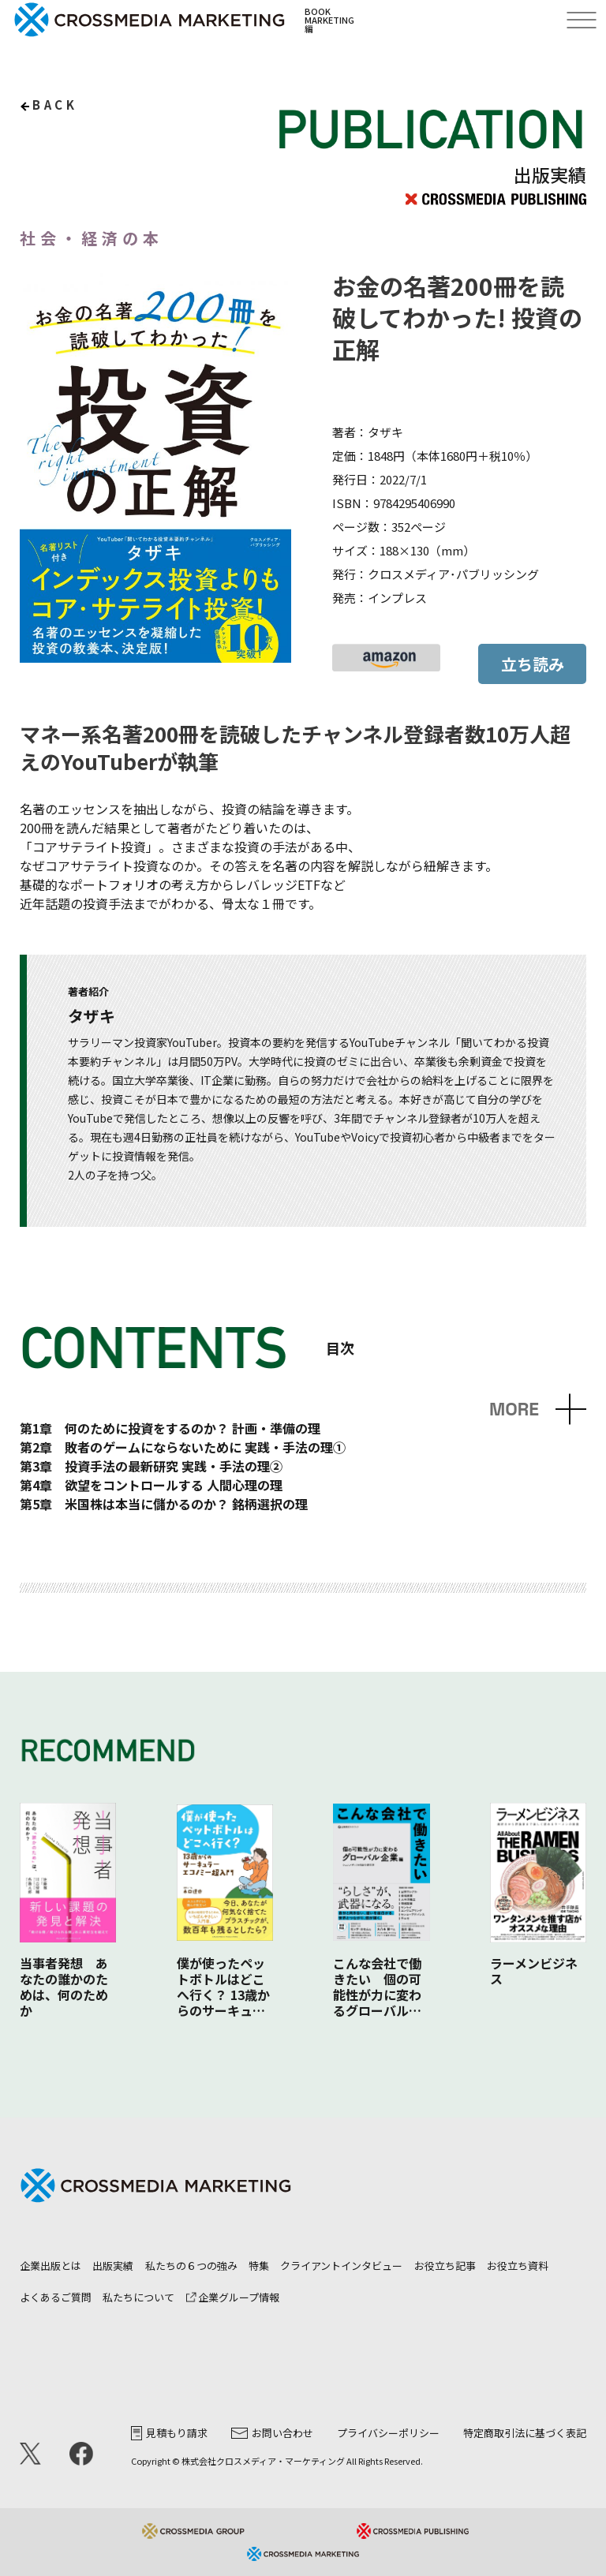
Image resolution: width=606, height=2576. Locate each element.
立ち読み (532, 663)
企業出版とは (50, 2265)
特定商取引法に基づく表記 (524, 2432)
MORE (514, 1409)
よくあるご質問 (56, 2297)
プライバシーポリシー (388, 2432)
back (54, 104)
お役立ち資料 (517, 2265)
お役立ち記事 (445, 2265)
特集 (259, 2265)
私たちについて (138, 2297)
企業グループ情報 (232, 2297)
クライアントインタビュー (341, 2265)
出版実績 (112, 2265)
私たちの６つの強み (191, 2265)
